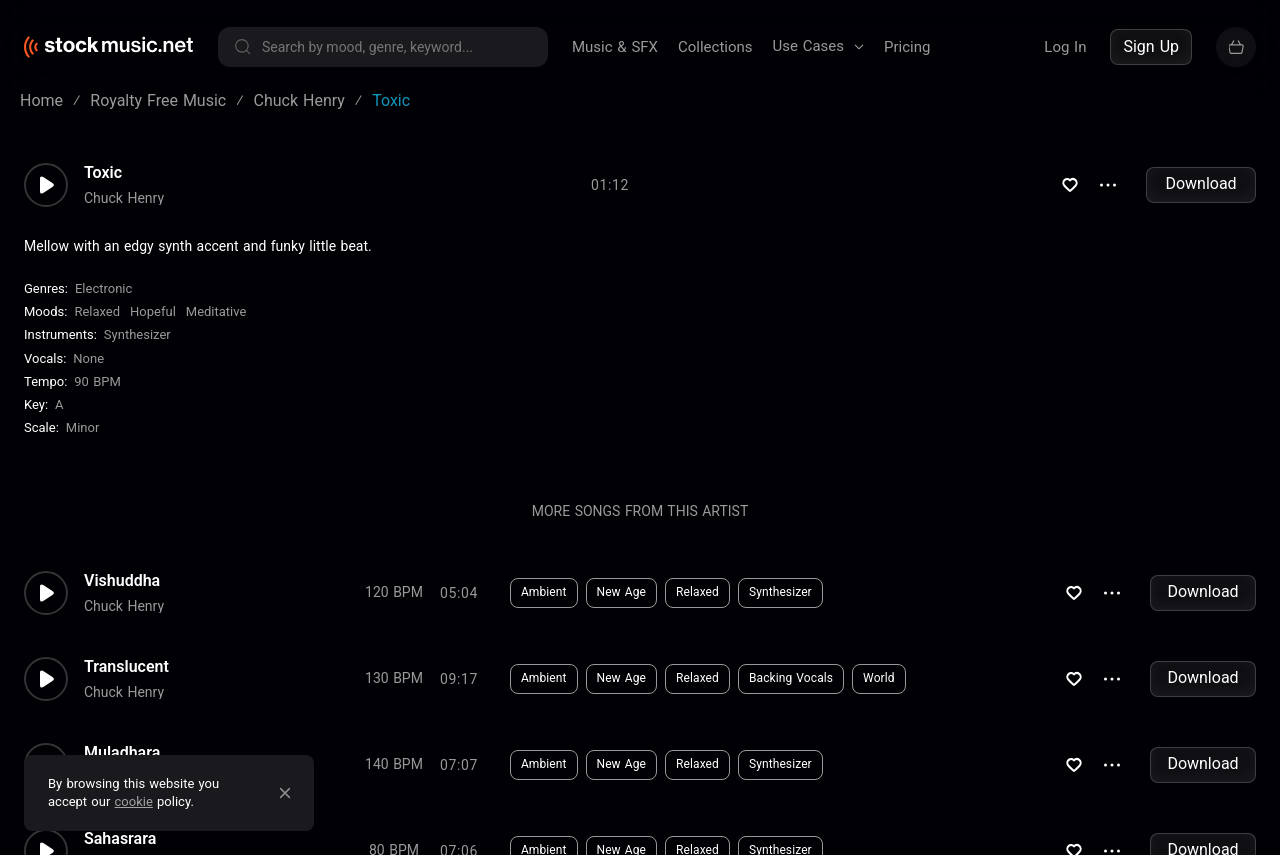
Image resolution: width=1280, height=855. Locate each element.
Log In (1065, 47)
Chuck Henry (124, 211)
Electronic (103, 302)
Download (1200, 197)
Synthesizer (137, 348)
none (88, 372)
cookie (134, 801)
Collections (715, 47)
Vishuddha (122, 594)
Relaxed (97, 325)
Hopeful (153, 325)
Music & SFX (615, 47)
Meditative (216, 325)
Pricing (907, 47)
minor (83, 441)
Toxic (103, 186)
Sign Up (1151, 46)
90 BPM (97, 395)
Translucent (126, 680)
